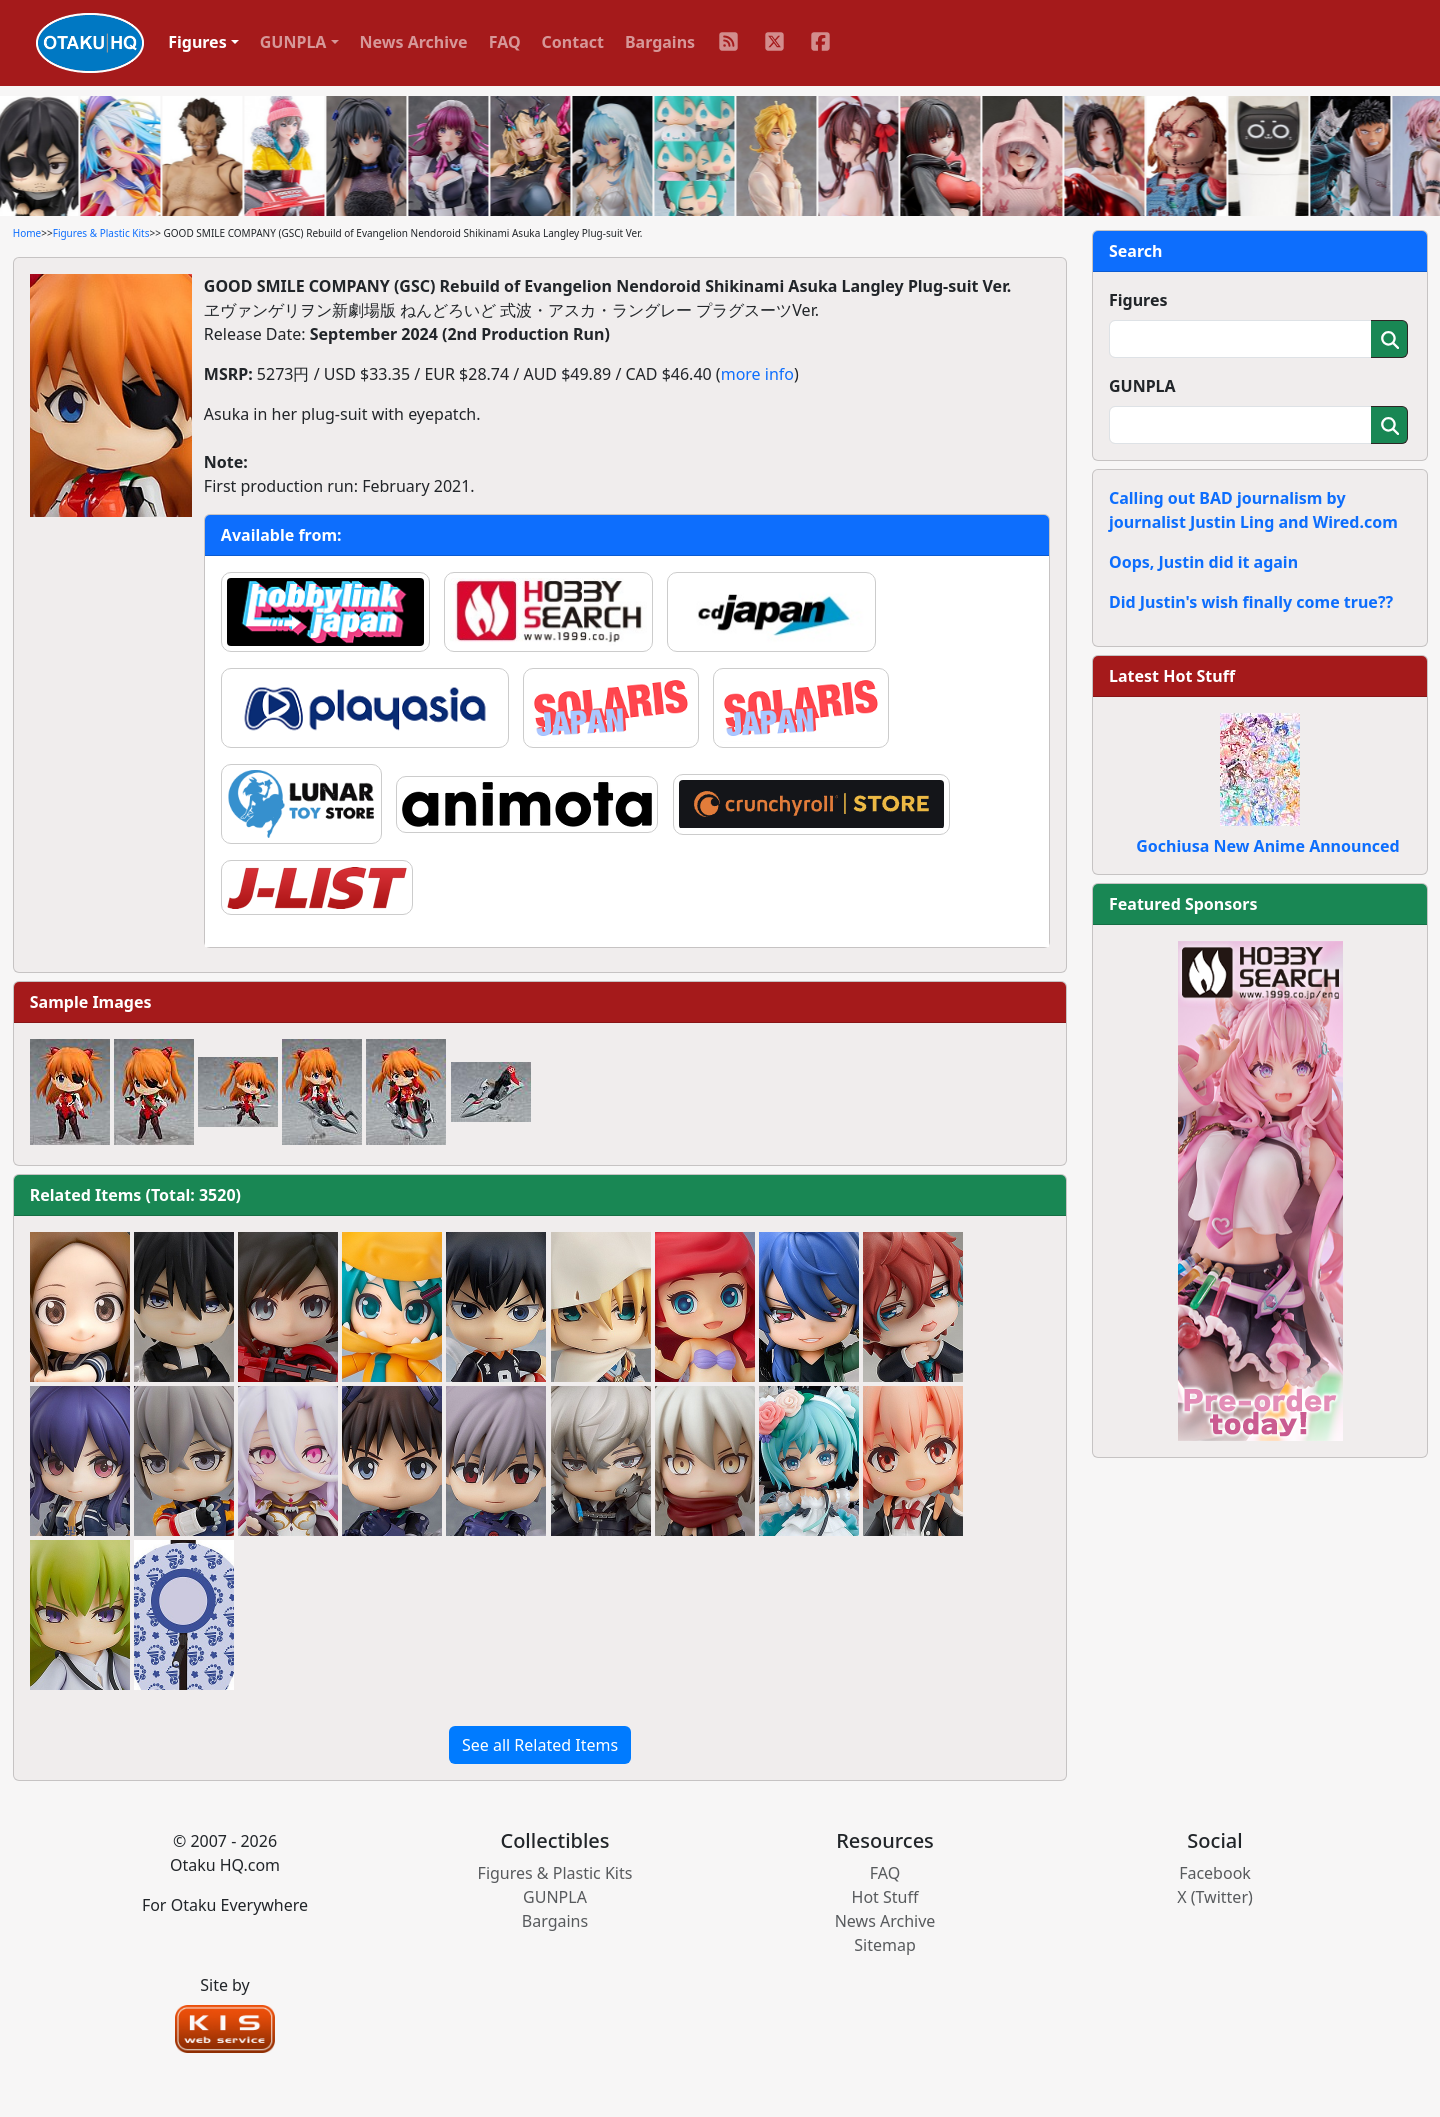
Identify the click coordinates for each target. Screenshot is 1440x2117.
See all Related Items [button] (540, 1745)
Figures (1138, 300)
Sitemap (885, 1945)
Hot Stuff (885, 1897)
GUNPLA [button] (293, 42)
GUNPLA (1142, 386)
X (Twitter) (1215, 1897)
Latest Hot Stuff (1172, 676)
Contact (573, 42)
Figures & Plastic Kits (101, 233)
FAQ (505, 42)
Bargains (660, 42)
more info (757, 374)
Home (27, 233)
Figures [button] (197, 42)
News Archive (414, 42)
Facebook (1215, 1873)
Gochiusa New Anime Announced (1267, 846)
